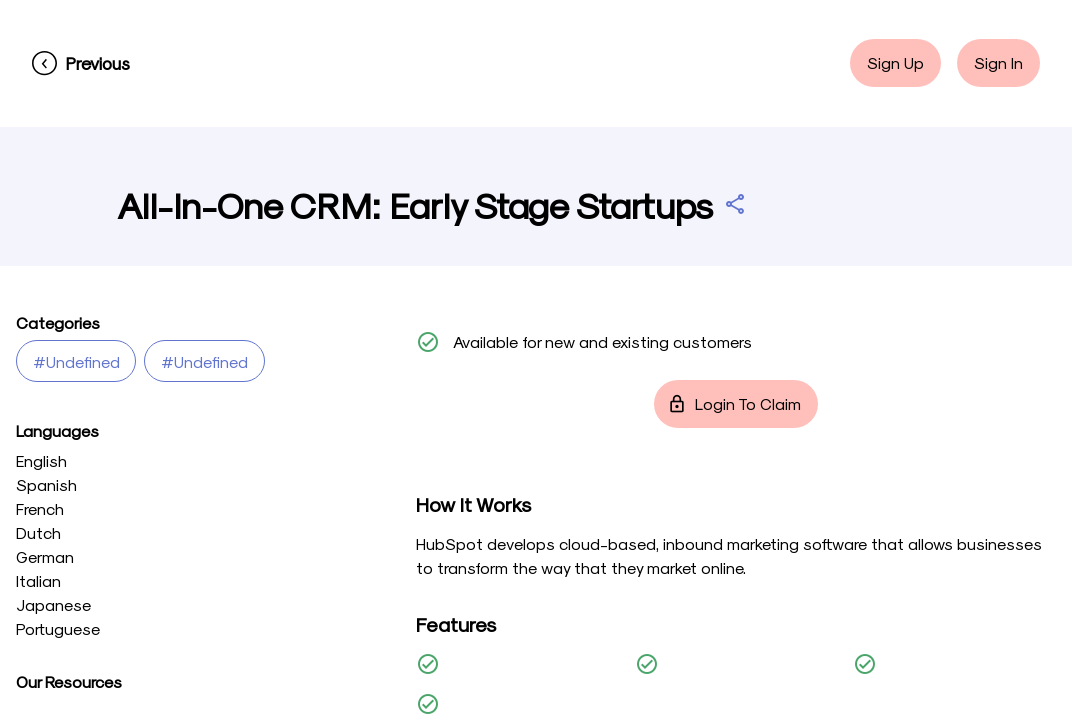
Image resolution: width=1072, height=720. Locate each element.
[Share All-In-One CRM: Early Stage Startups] (735, 204)
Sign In (998, 63)
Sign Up (895, 63)
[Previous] (81, 63)
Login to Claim (736, 404)
